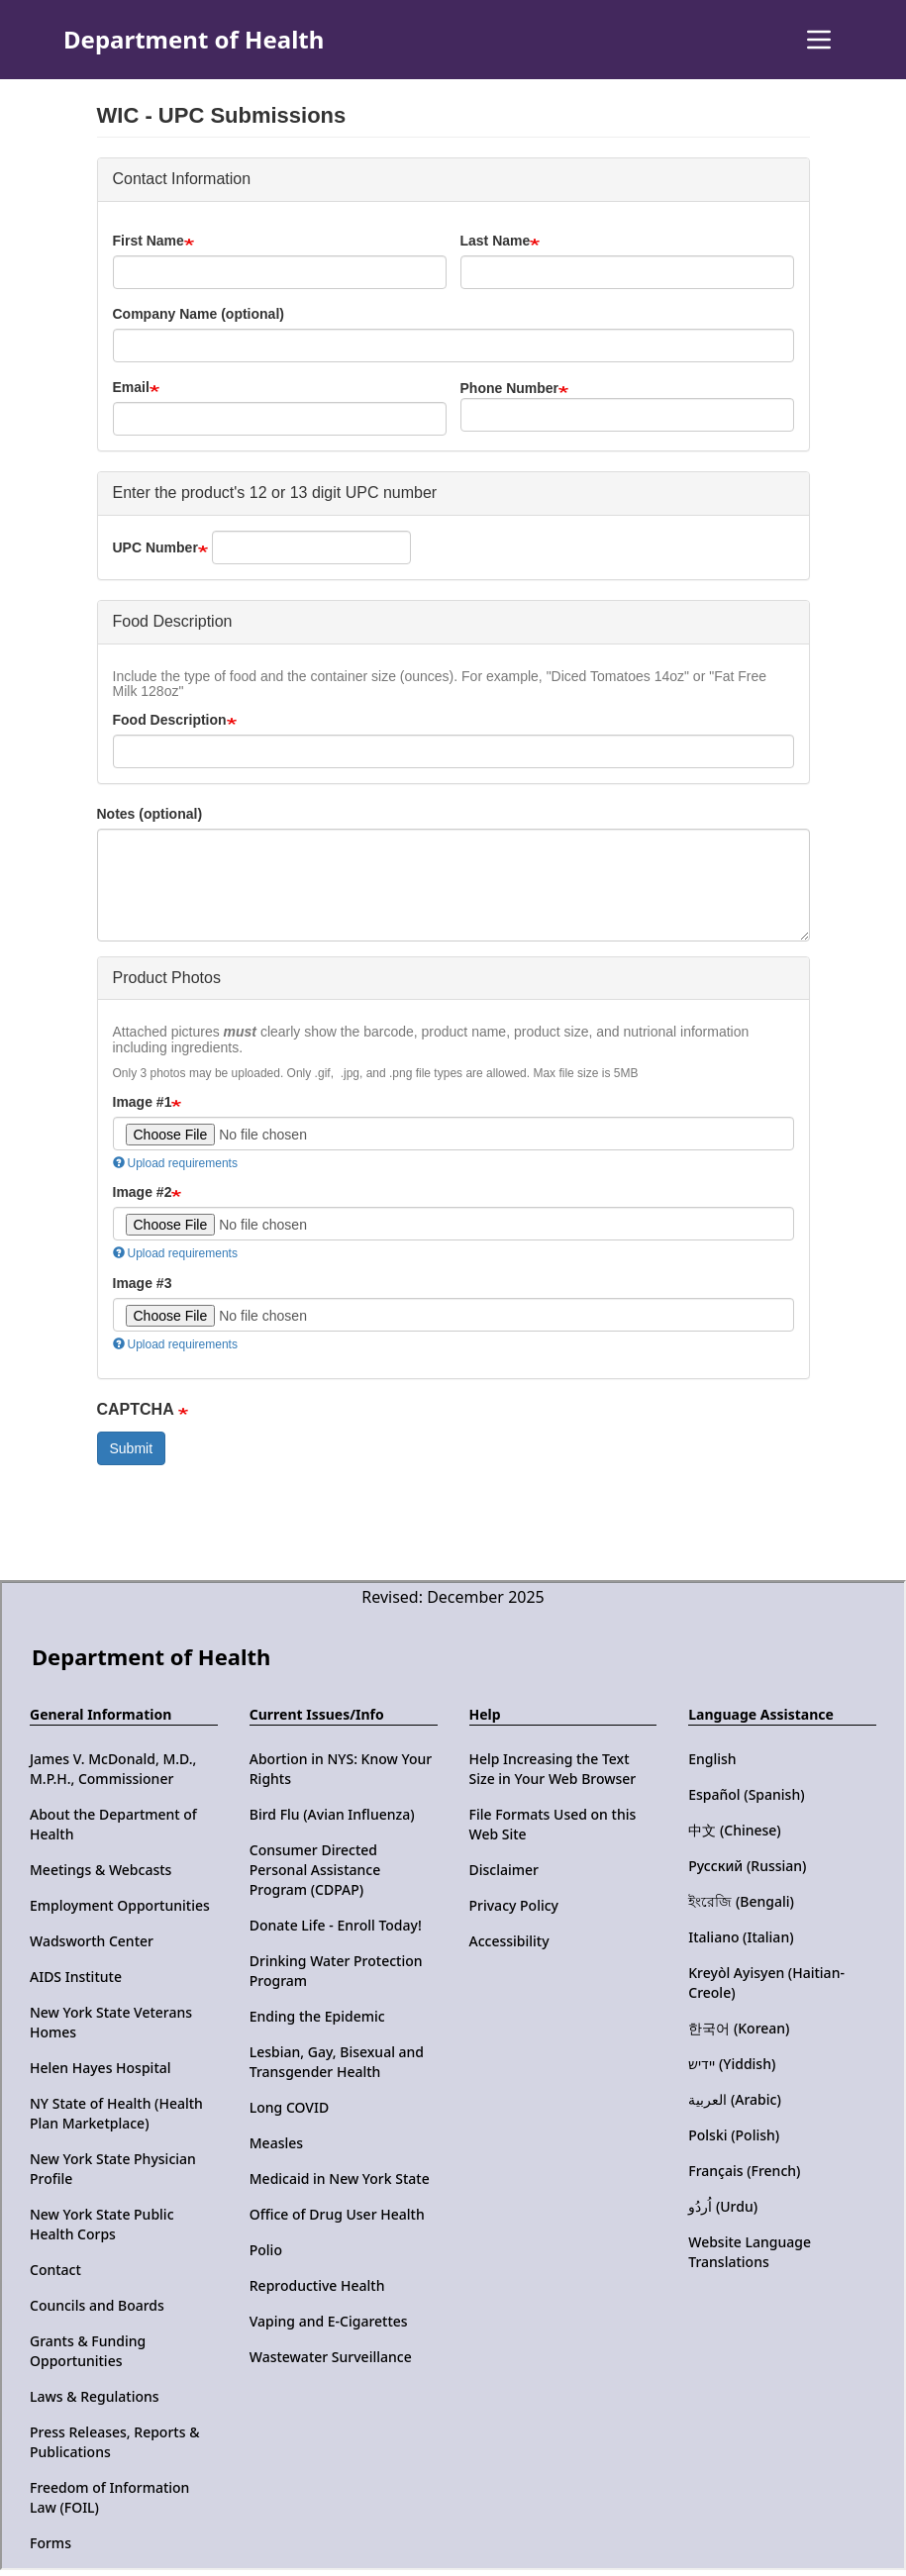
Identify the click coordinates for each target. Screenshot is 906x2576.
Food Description (170, 720)
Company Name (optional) (198, 314)
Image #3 (142, 1283)
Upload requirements (175, 1163)
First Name (148, 240)
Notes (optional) (150, 814)
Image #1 (142, 1102)
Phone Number (509, 388)
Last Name (495, 240)
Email (131, 387)
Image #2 (142, 1192)
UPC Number (155, 547)
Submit (131, 1448)
